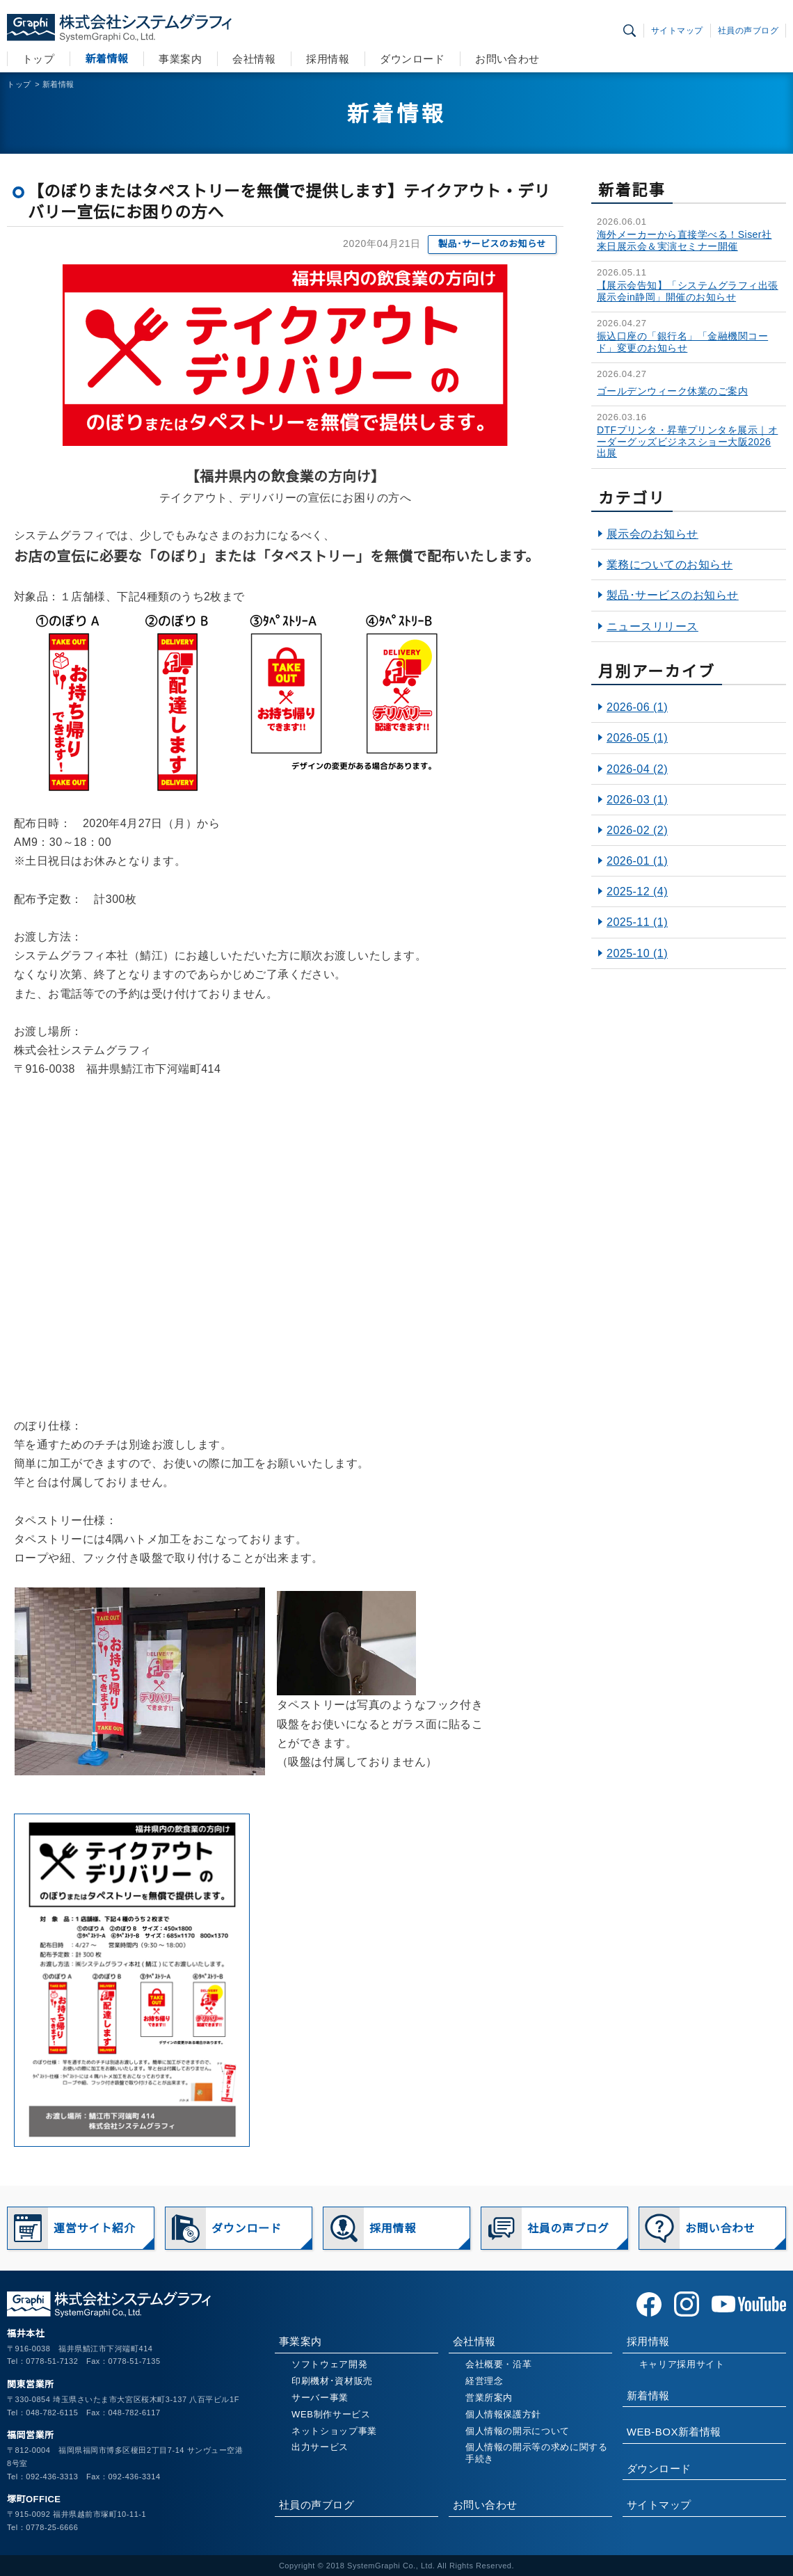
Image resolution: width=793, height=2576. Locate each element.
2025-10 (637, 953)
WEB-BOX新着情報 (674, 2432)
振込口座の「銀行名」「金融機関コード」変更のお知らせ (682, 341)
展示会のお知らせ (652, 534)
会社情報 (253, 59)
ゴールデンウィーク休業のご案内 (672, 391)
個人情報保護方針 (503, 2414)
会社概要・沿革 (498, 2364)
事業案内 (180, 59)
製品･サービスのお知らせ (492, 244)
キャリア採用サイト (682, 2364)
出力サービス (320, 2447)
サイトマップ (677, 30)
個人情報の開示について (517, 2431)
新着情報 (106, 59)
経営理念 (484, 2381)
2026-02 (637, 830)
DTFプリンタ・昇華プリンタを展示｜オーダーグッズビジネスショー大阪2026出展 (687, 441)
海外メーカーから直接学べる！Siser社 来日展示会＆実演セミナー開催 (684, 240)
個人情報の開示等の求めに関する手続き (536, 2453)
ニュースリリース (652, 626)
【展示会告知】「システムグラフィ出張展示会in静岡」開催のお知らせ (687, 291)
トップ (38, 59)
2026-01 (637, 861)
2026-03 (637, 800)
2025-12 (637, 891)
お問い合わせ (507, 59)
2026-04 (637, 769)
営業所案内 (489, 2397)
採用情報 (327, 59)
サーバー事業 (320, 2397)
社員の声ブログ (748, 30)
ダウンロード (412, 59)
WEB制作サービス (330, 2414)
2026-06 (637, 707)
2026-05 (637, 738)
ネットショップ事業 (334, 2431)
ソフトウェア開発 (329, 2364)
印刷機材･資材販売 (332, 2381)
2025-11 (637, 922)
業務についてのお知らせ (669, 564)
